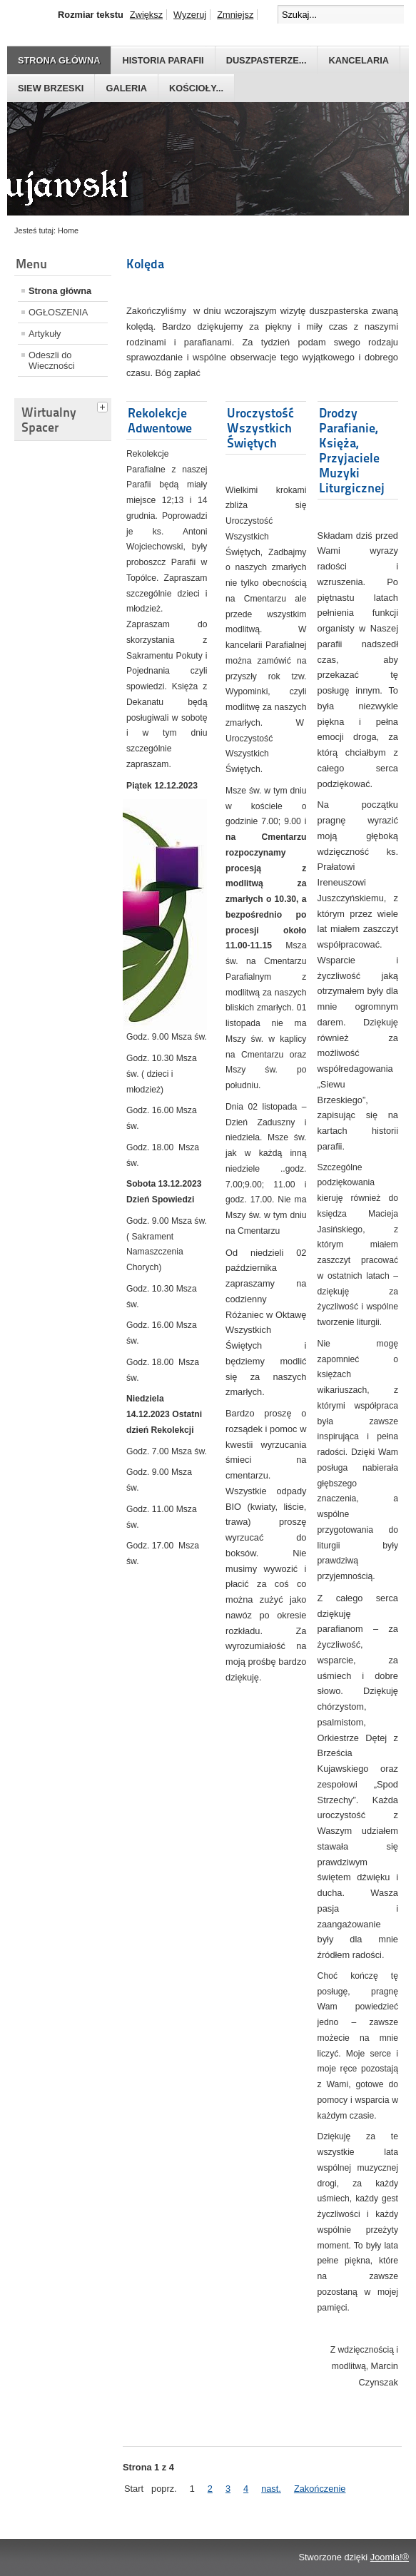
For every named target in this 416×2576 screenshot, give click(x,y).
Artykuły (45, 333)
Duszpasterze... (266, 60)
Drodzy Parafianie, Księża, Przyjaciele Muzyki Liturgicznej (352, 450)
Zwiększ (146, 14)
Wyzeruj (189, 14)
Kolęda (145, 263)
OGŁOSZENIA (58, 312)
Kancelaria (358, 60)
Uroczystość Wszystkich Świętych (260, 427)
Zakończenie (320, 2488)
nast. (271, 2488)
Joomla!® (389, 2557)
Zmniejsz (235, 14)
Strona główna (59, 60)
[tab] (104, 405)
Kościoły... (196, 88)
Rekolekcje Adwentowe (160, 420)
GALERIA (126, 88)
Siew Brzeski (50, 88)
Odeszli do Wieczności (52, 360)
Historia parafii (162, 60)
